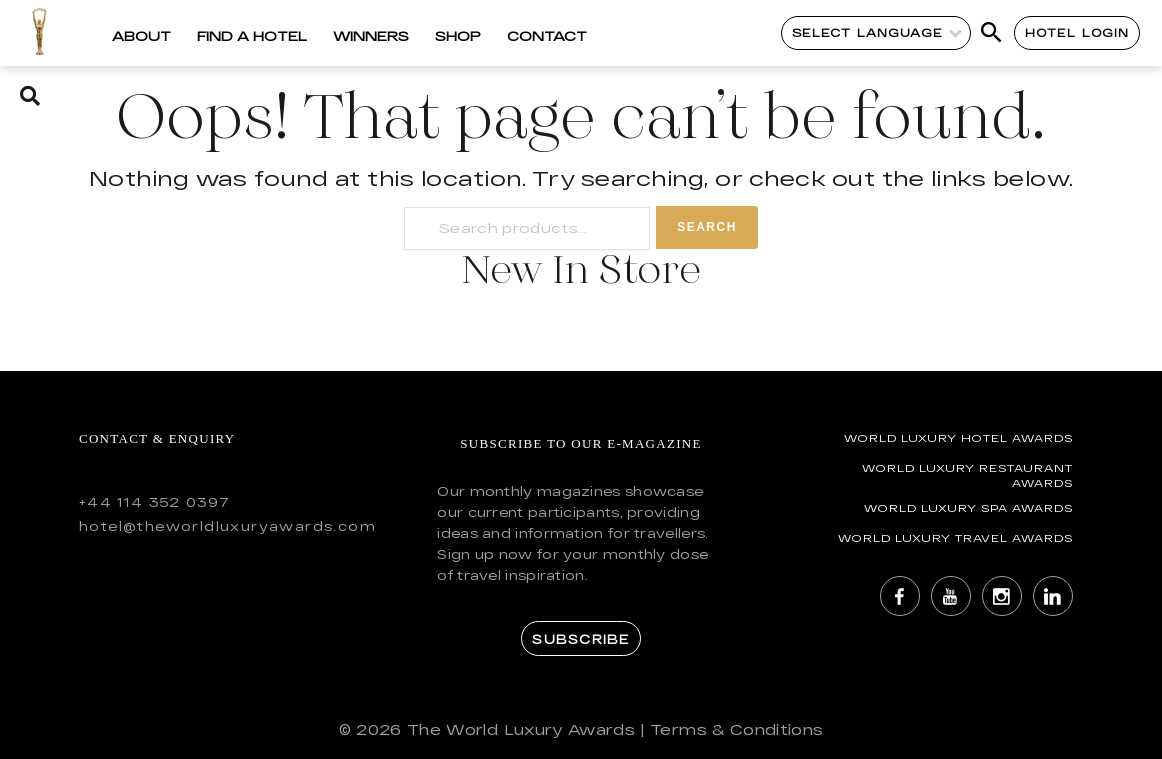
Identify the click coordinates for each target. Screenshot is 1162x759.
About (141, 36)
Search (707, 227)
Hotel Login (1077, 32)
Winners (371, 36)
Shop (458, 36)
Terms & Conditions (736, 729)
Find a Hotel (252, 36)
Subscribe (580, 639)
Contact (547, 36)
